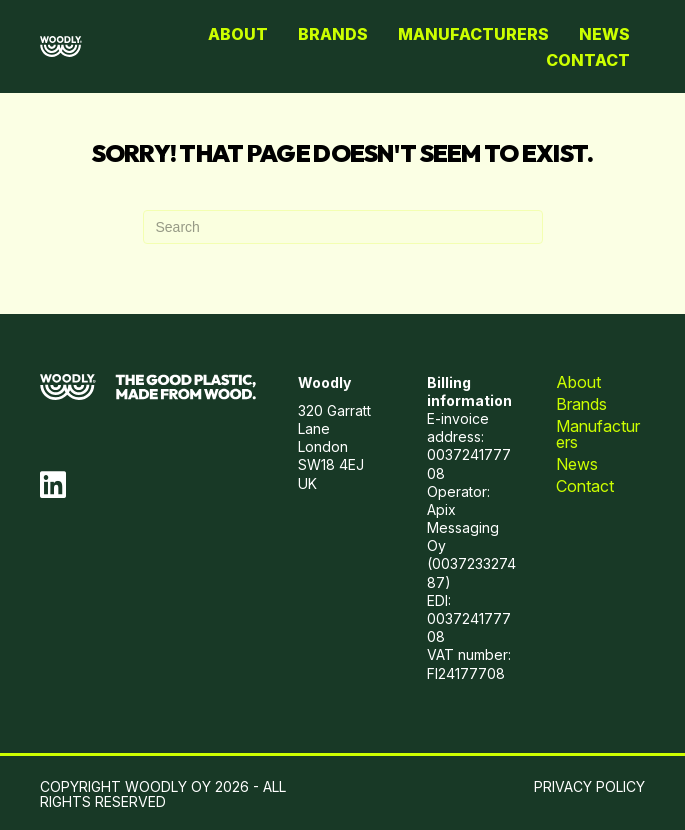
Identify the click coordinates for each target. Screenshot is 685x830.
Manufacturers (473, 34)
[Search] (343, 227)
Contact (588, 60)
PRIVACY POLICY (589, 786)
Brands (333, 34)
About (238, 34)
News (604, 34)
